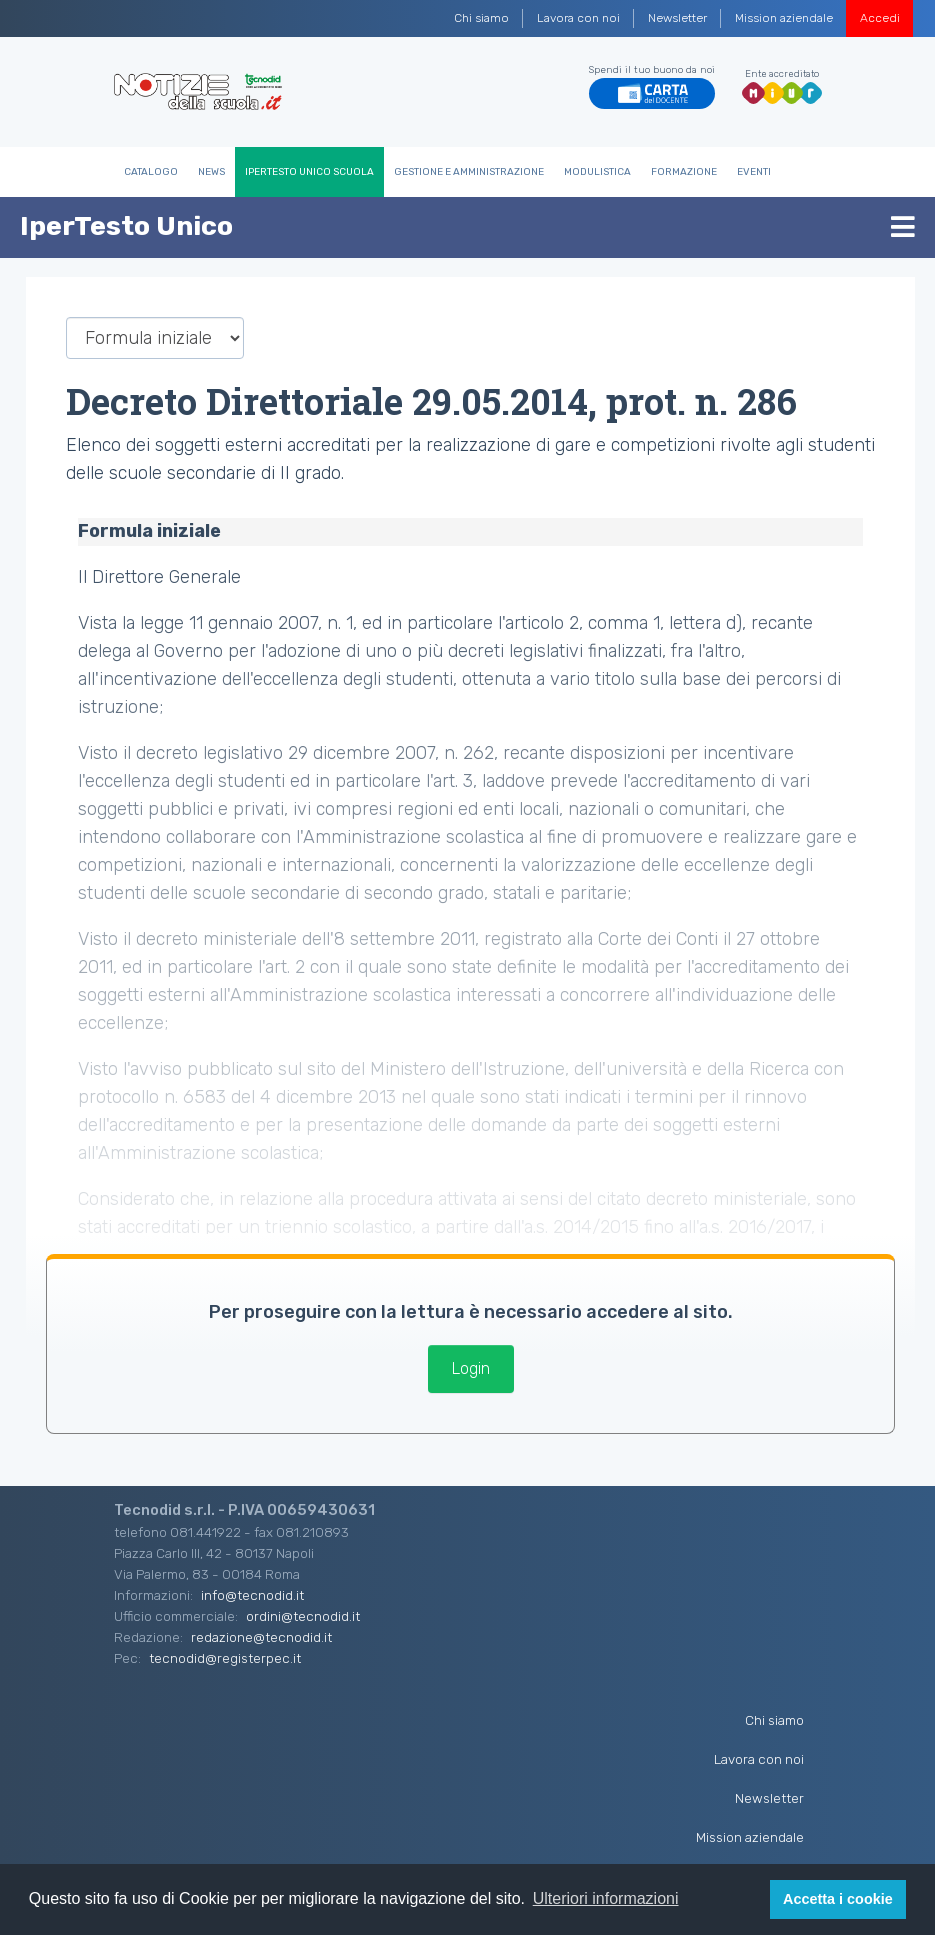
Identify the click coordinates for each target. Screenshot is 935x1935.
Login (471, 1368)
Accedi (880, 18)
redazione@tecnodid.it (261, 1637)
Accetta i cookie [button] (838, 1899)
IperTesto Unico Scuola (309, 172)
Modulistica (597, 172)
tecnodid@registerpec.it (225, 1658)
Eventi (754, 172)
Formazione (684, 172)
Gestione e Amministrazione (469, 172)
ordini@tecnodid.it (303, 1616)
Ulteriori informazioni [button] (606, 1898)
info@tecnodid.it (252, 1595)
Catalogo (151, 172)
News (211, 172)
